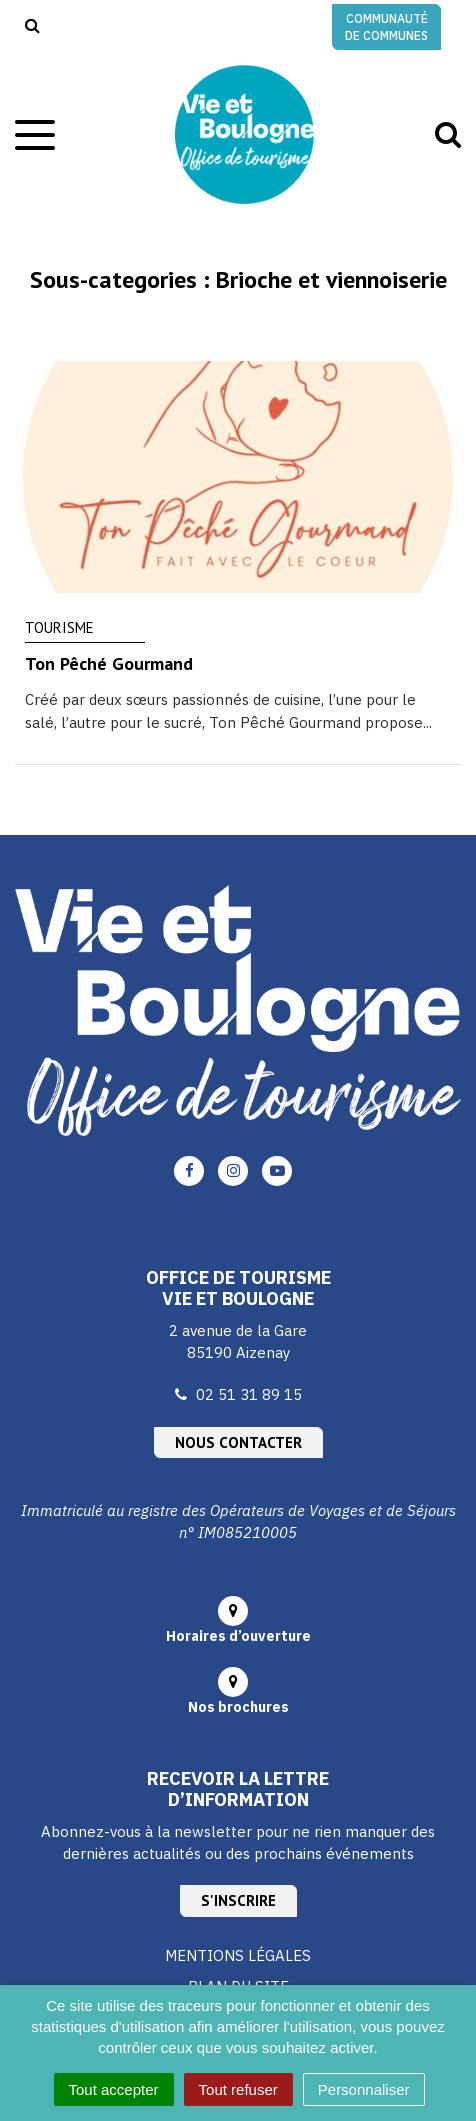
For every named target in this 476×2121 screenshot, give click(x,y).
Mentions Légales (238, 1955)
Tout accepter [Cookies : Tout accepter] (114, 2089)
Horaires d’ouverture (238, 1636)
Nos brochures (238, 1707)
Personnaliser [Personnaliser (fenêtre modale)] (364, 2089)
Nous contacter (238, 1442)
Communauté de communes (386, 27)
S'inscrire (238, 1900)
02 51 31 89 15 (249, 1394)
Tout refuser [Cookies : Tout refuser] (238, 2089)
